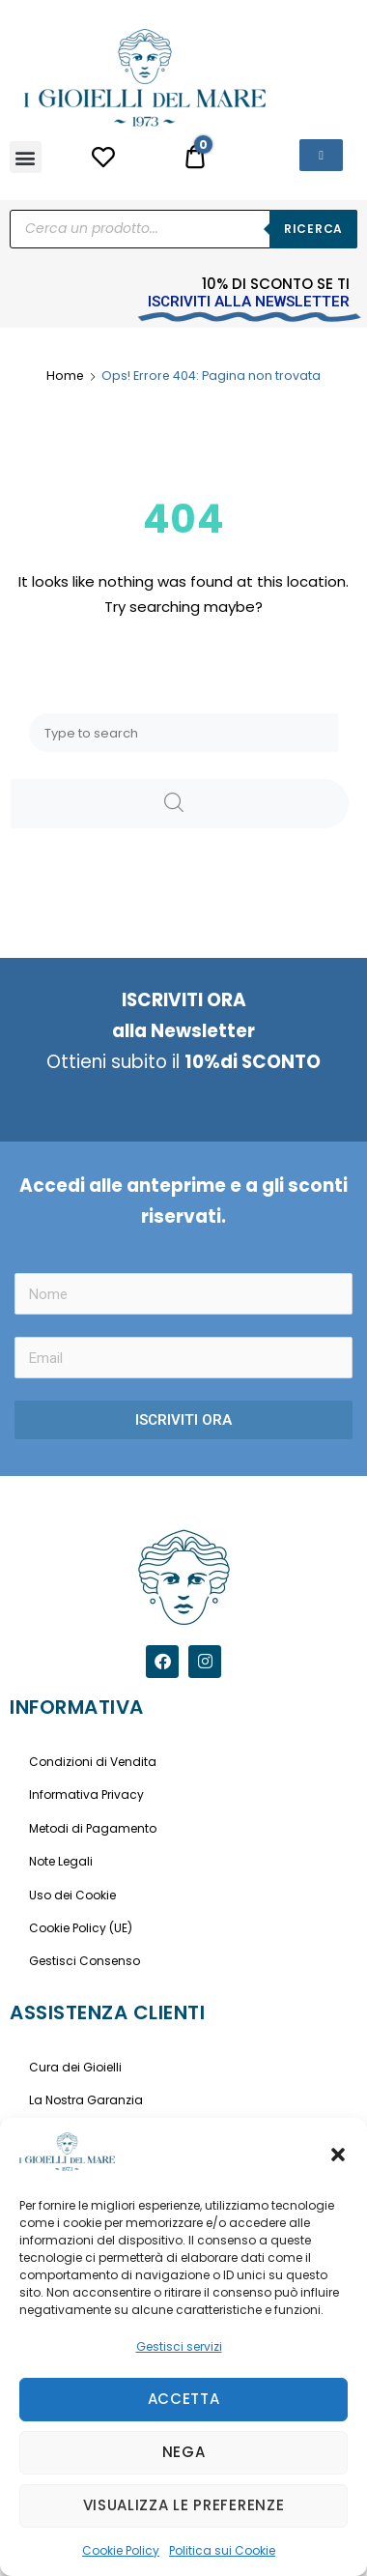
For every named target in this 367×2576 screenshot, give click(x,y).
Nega (184, 2452)
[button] (338, 2154)
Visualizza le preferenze (184, 2505)
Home (65, 375)
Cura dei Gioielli (75, 2067)
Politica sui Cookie (222, 2550)
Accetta (184, 2398)
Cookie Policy (120, 2550)
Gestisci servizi (179, 2346)
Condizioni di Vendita (92, 1761)
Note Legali (61, 1861)
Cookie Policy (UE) (80, 1928)
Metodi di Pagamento (92, 1828)
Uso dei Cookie (72, 1895)
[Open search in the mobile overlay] (183, 229)
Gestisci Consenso (84, 1961)
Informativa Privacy (86, 1794)
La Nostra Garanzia (86, 2100)
